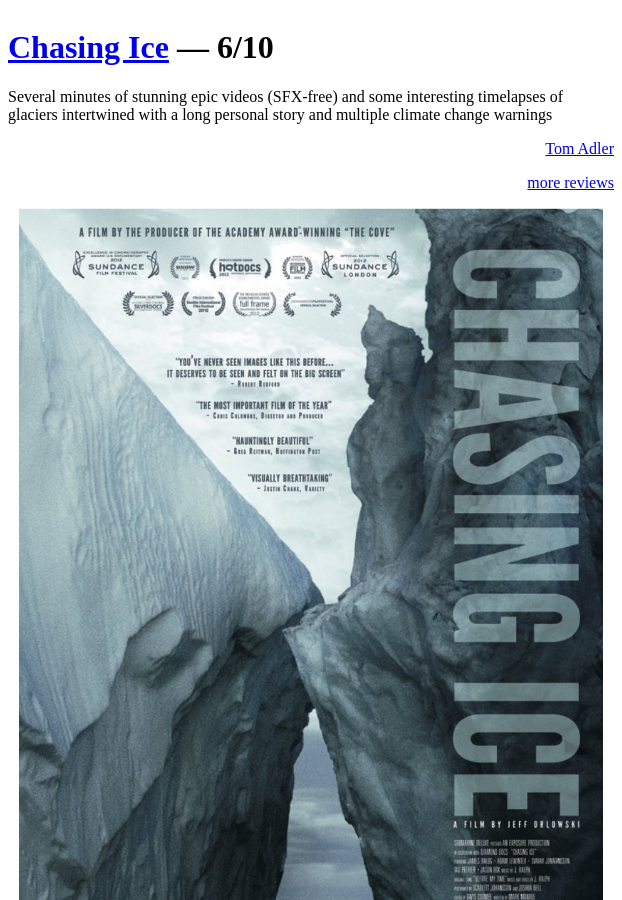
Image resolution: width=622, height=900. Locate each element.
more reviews (570, 182)
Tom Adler (579, 148)
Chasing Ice (88, 47)
